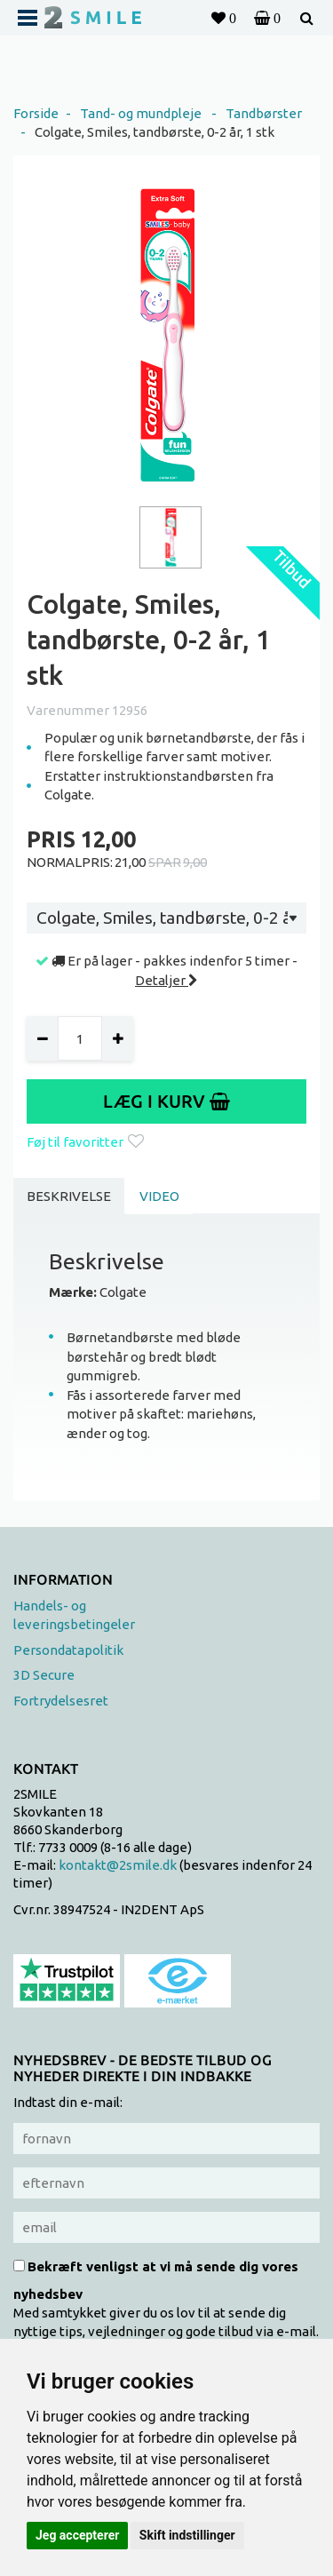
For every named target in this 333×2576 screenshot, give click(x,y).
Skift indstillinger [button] (187, 2535)
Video (159, 1196)
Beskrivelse (69, 1196)
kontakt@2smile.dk (118, 1864)
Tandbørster (264, 113)
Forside (36, 113)
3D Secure (44, 1674)
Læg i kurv (166, 1101)
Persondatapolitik (68, 1650)
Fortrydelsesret (60, 1700)
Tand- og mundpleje (141, 113)
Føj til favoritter (85, 1141)
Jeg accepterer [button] (77, 2535)
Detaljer (166, 980)
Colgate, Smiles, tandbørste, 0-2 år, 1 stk (154, 131)
